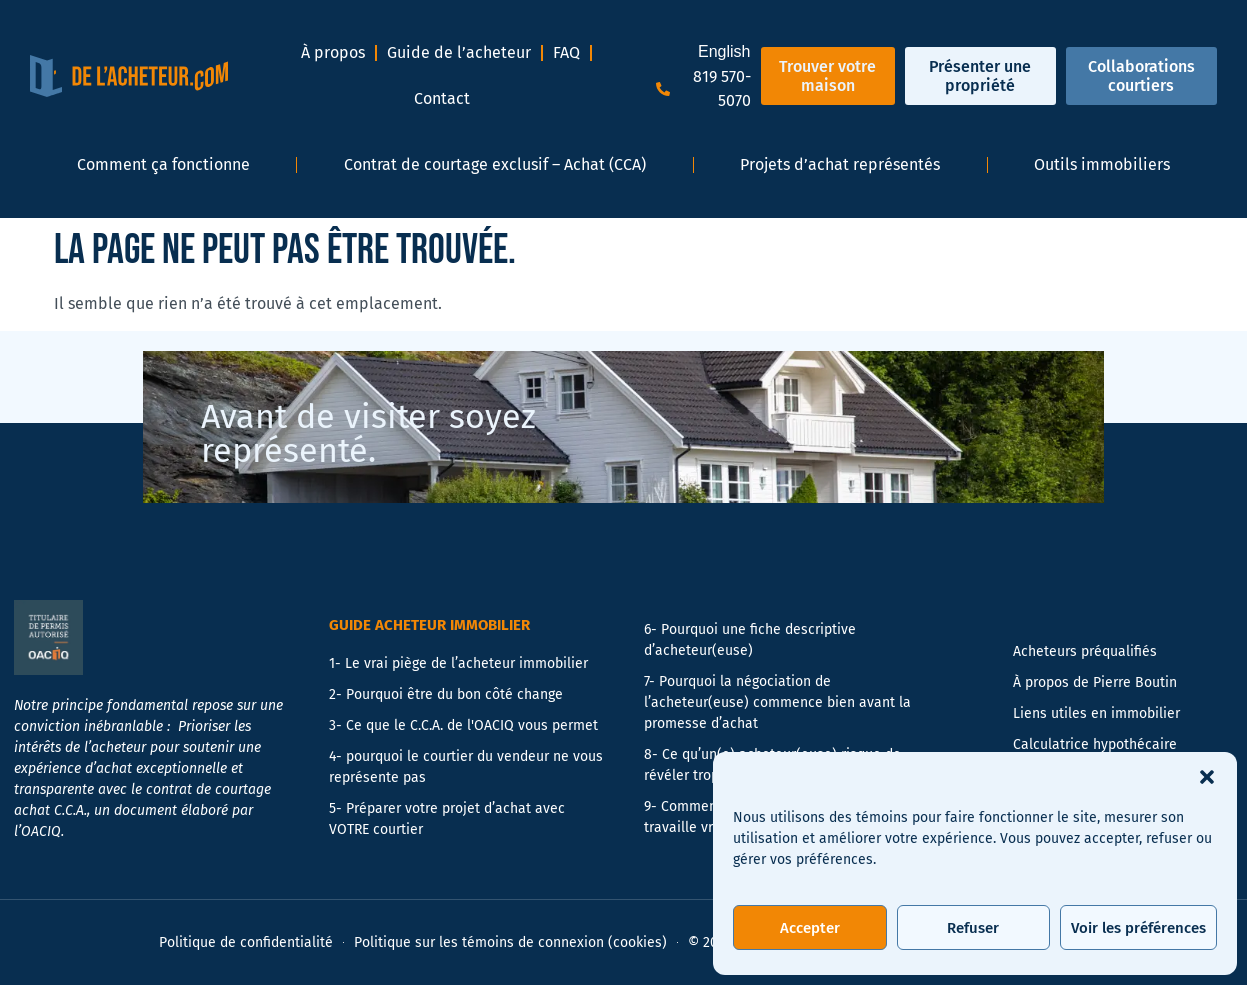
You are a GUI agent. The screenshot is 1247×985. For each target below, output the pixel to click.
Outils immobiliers (1102, 164)
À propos (333, 52)
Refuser (973, 928)
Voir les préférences (1138, 928)
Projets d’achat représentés (840, 164)
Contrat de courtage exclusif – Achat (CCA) (495, 164)
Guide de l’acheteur (459, 52)
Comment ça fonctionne (163, 164)
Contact (442, 98)
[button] (1207, 777)
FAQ (566, 52)
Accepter (810, 928)
